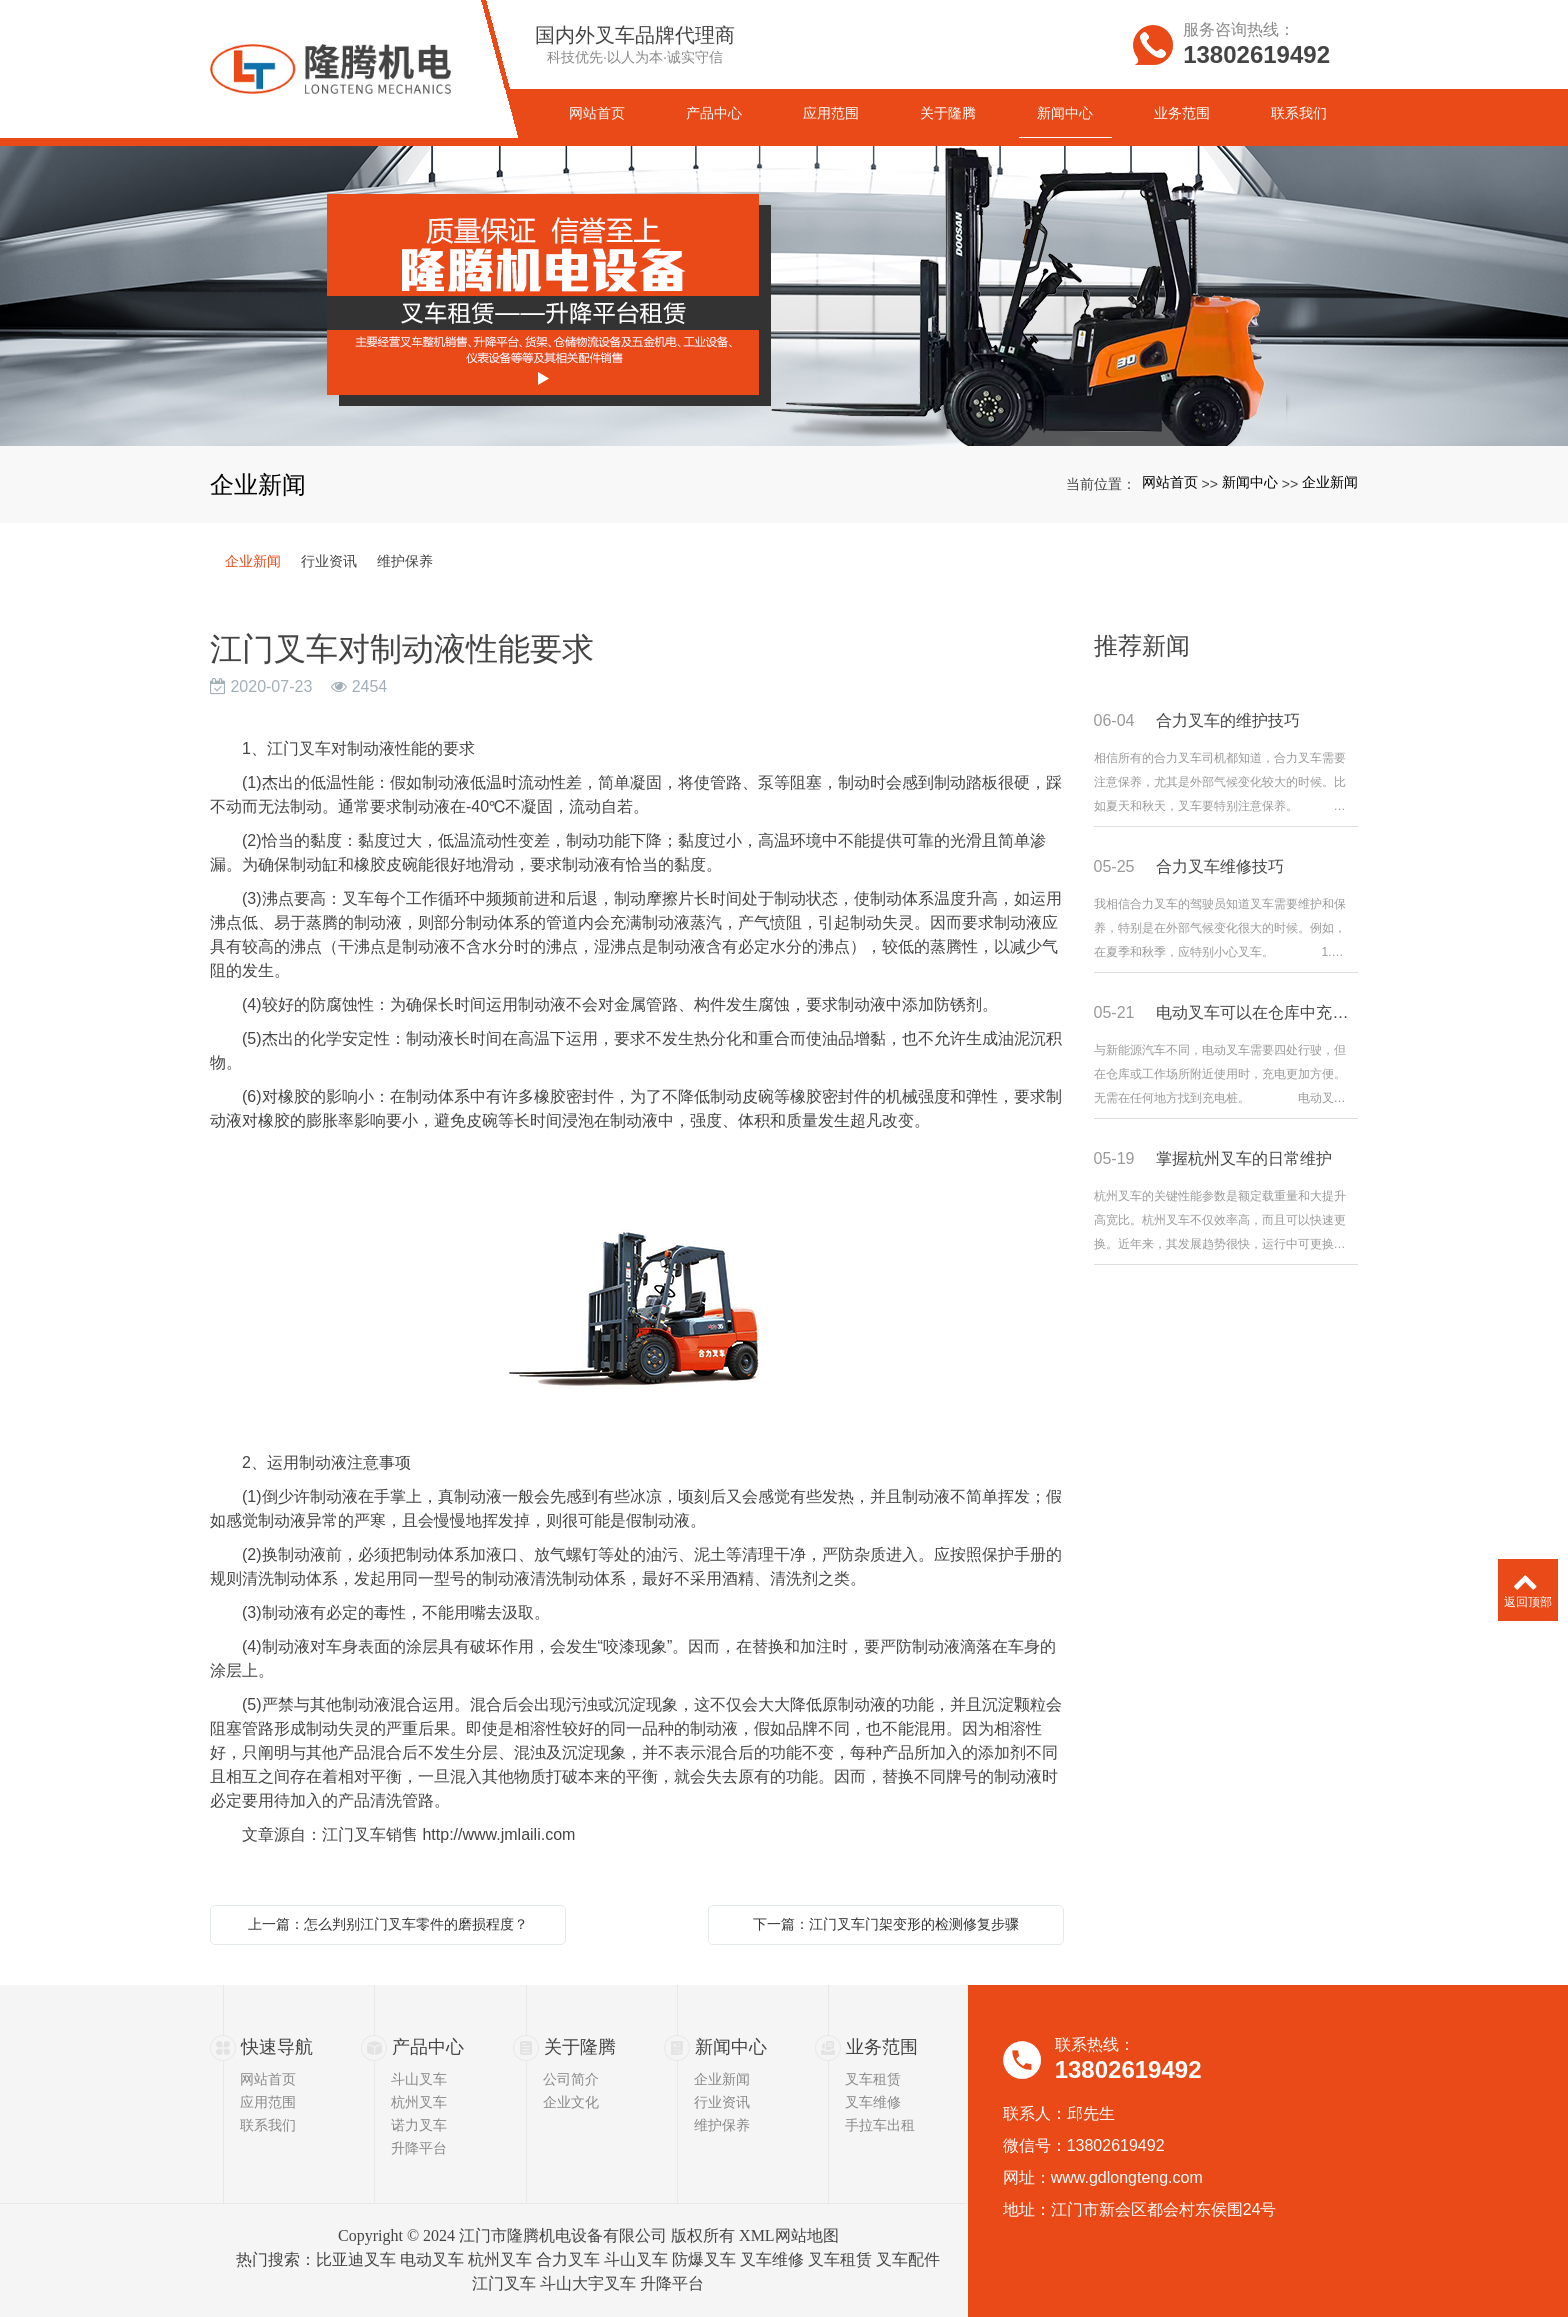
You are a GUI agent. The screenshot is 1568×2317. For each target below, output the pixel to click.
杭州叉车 (419, 2102)
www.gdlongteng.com (1127, 2177)
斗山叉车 (419, 2079)
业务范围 (882, 2047)
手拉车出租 (880, 2125)
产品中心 (428, 2047)
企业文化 (571, 2102)
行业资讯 (329, 561)
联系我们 (268, 2125)
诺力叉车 (419, 2125)
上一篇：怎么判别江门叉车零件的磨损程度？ (388, 1924)
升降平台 (419, 2148)
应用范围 (268, 2102)
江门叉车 (504, 2283)
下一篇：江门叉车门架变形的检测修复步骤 (886, 1924)
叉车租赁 (873, 2079)
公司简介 (571, 2079)
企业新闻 (1330, 482)
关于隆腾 (580, 2047)
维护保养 (405, 561)
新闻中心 (1250, 482)
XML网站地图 (789, 2235)
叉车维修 (873, 2102)
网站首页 (1170, 482)
